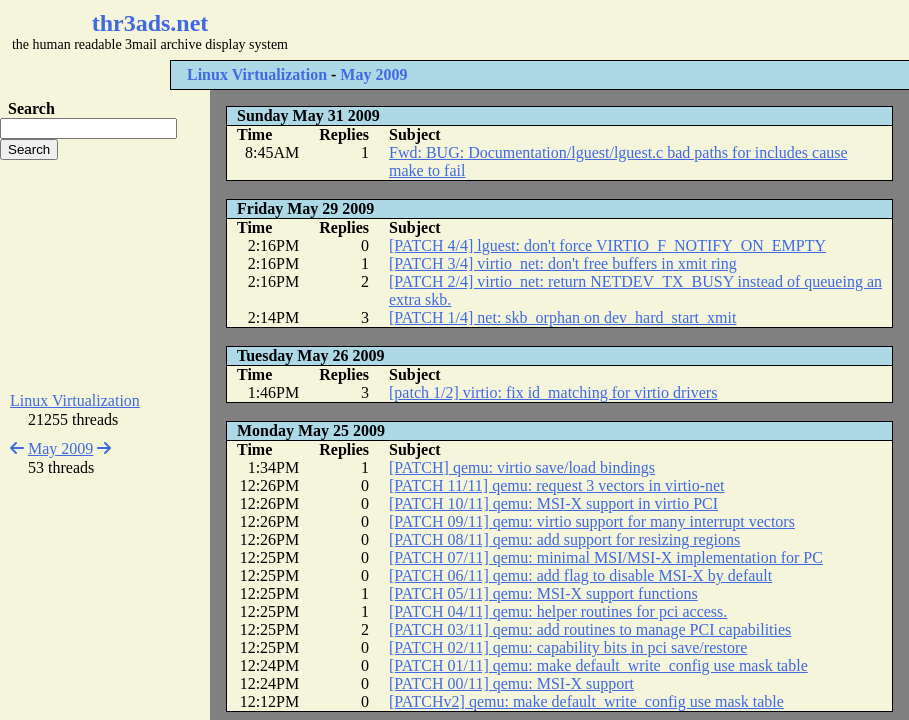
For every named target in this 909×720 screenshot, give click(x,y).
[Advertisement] (596, 30)
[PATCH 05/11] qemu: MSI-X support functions (543, 593)
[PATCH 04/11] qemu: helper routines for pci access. (558, 611)
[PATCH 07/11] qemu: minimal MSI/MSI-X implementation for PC (606, 557)
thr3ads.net (150, 23)
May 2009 (373, 74)
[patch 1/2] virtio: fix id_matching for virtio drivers (553, 392)
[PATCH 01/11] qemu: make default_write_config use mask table (598, 665)
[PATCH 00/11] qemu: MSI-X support (511, 683)
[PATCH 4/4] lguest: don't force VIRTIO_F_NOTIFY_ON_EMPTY (607, 245)
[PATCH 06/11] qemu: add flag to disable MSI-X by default (580, 575)
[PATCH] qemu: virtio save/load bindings (522, 467)
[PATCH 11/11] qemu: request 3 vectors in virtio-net (557, 485)
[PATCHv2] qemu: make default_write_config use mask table (586, 701)
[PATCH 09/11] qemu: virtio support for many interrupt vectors (592, 521)
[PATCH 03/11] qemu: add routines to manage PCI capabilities (590, 629)
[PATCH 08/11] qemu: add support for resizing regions (564, 539)
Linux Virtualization (257, 74)
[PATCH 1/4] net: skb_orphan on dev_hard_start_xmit (562, 317)
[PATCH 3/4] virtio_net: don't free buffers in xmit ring (563, 263)
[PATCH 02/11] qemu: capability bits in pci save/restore (568, 647)
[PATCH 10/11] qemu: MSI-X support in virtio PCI (553, 503)
